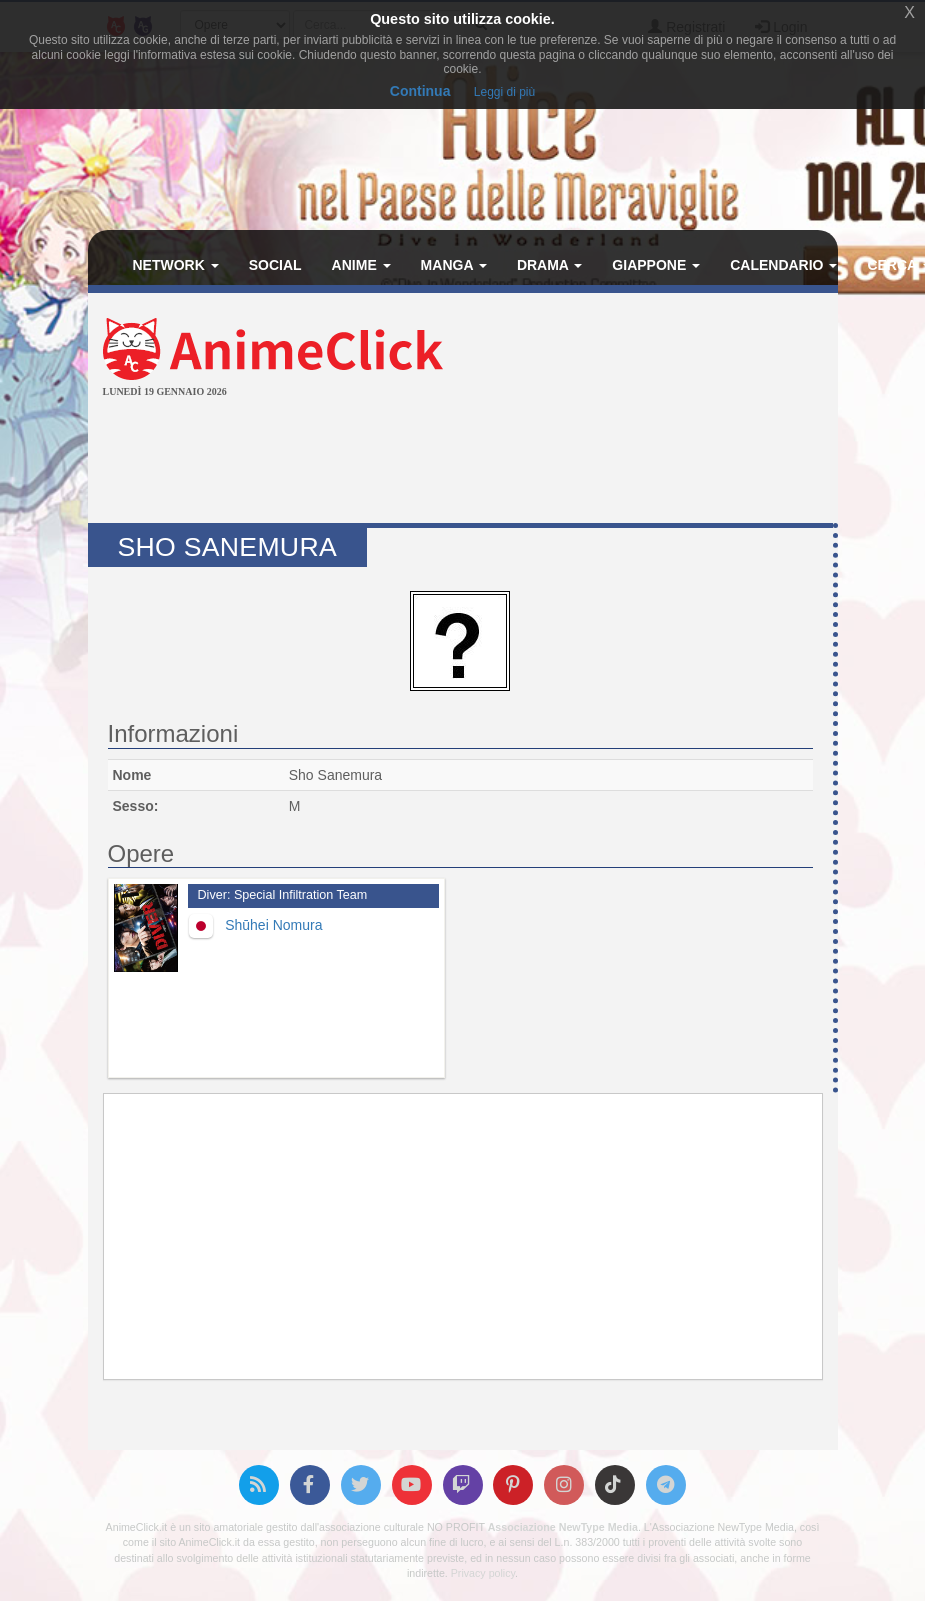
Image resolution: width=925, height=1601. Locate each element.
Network (176, 265)
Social (275, 265)
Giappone (656, 265)
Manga (454, 265)
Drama (549, 265)
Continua (420, 91)
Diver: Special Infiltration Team (283, 895)
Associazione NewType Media (563, 1527)
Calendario (783, 265)
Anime (361, 265)
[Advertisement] (463, 463)
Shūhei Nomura (273, 925)
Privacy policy (483, 1573)
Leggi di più (504, 92)
